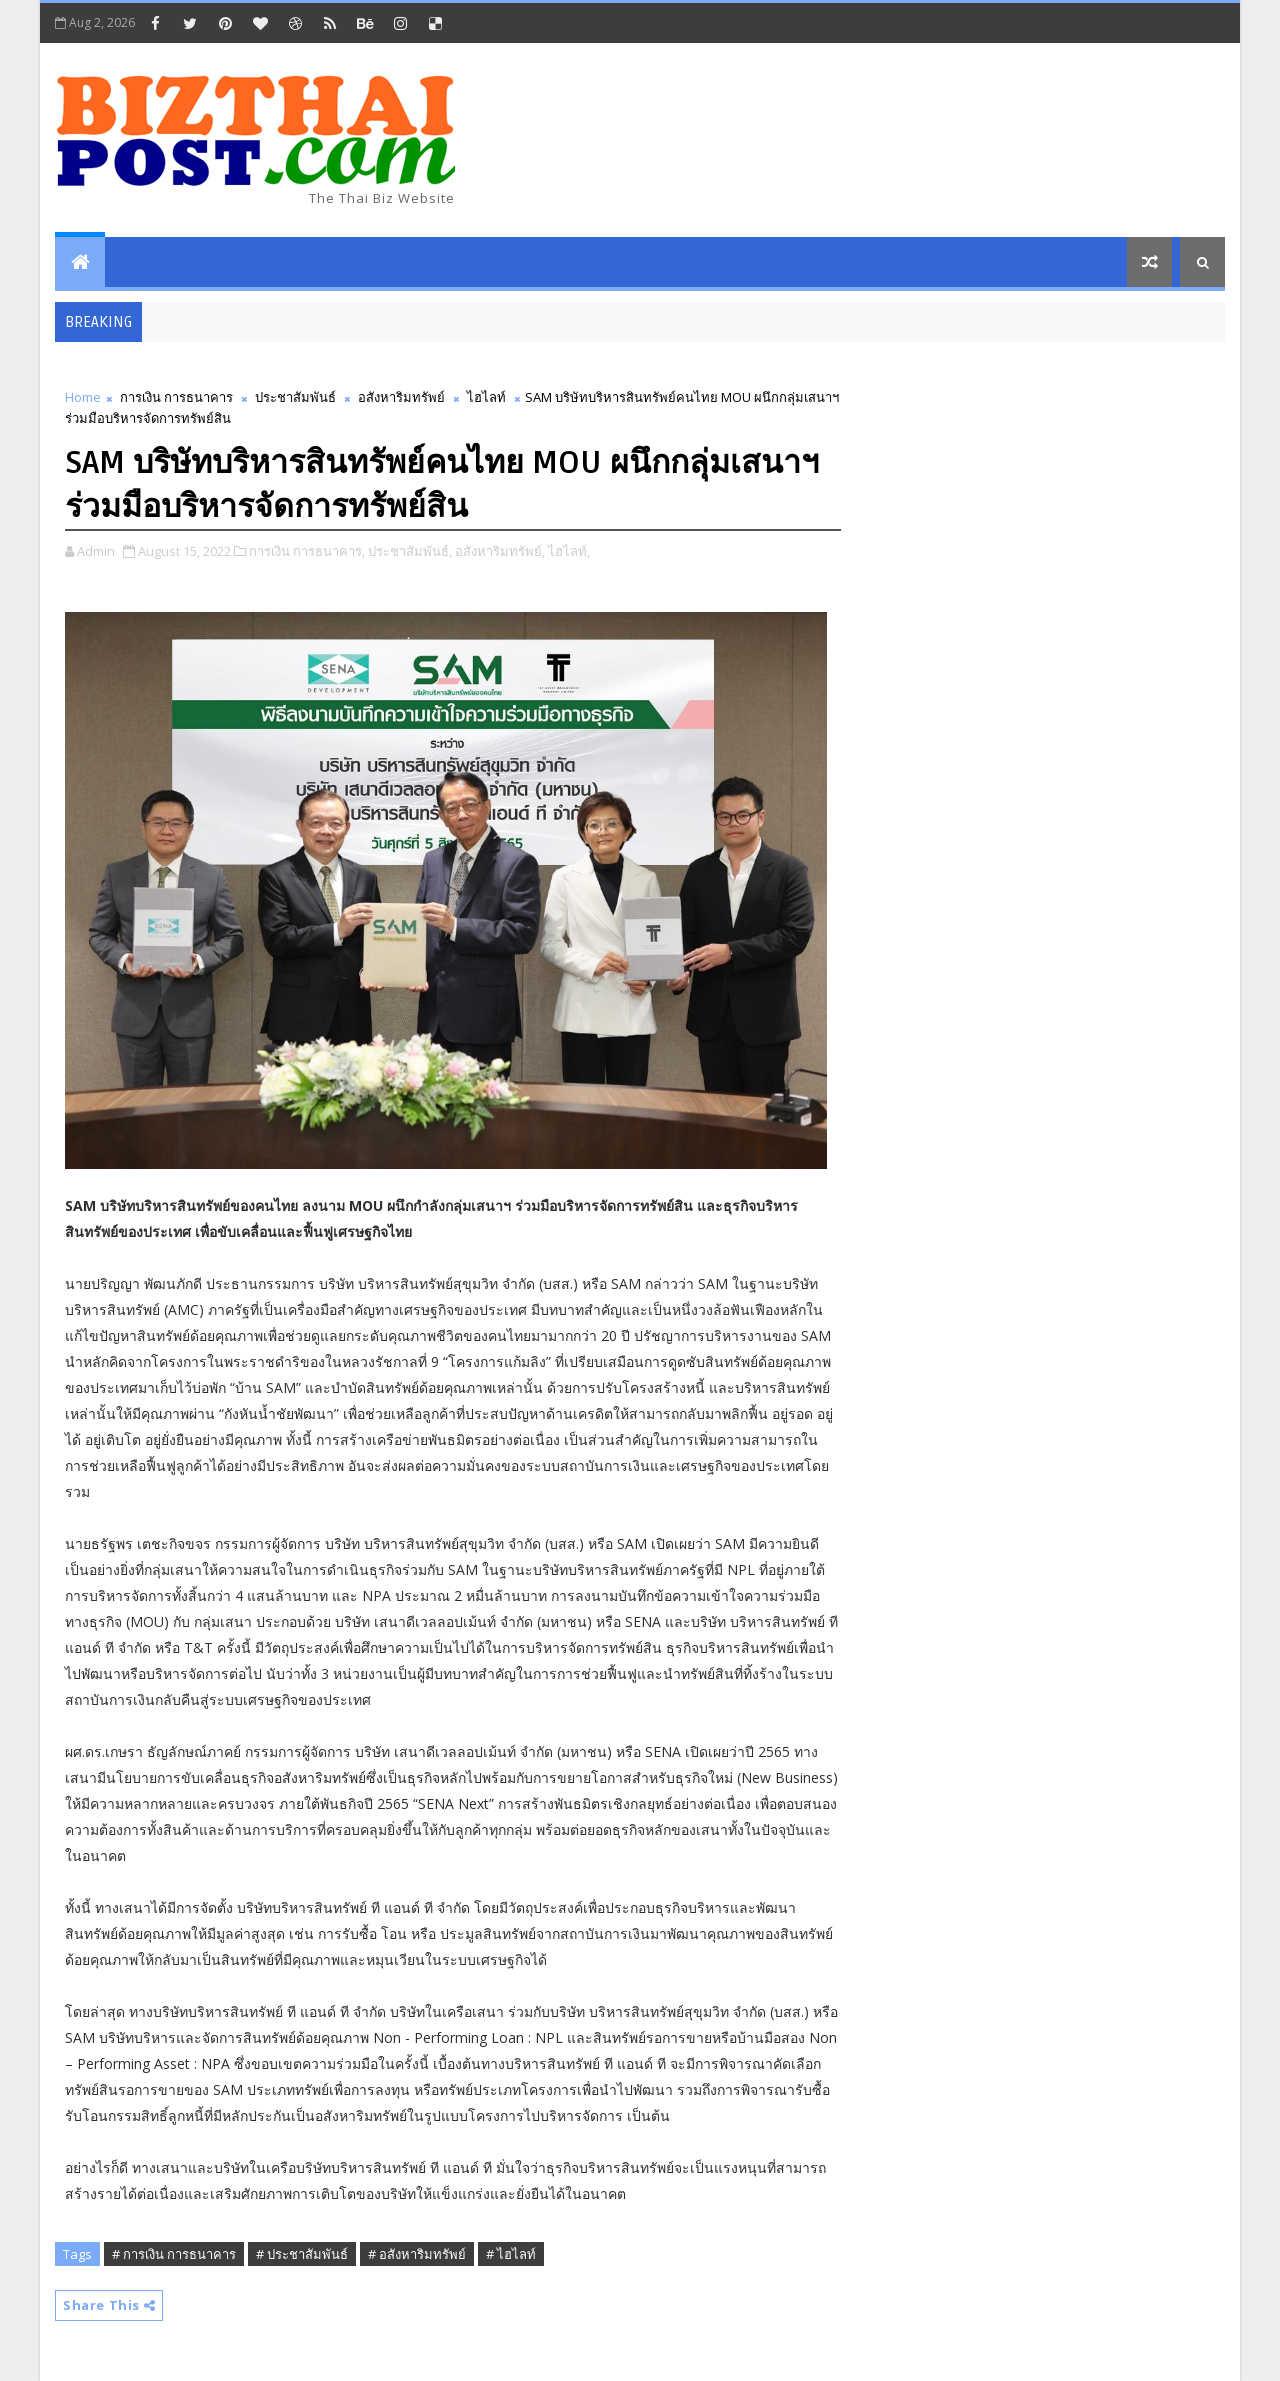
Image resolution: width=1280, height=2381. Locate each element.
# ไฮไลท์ (511, 2254)
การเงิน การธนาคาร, (307, 551)
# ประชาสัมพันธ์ (302, 2254)
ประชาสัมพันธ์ (295, 397)
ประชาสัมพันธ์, (410, 551)
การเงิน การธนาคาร (176, 397)
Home (83, 397)
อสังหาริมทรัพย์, (500, 551)
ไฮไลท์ (486, 397)
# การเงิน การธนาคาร (174, 2254)
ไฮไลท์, (569, 551)
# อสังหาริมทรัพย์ (417, 2254)
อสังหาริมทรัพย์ (401, 397)
